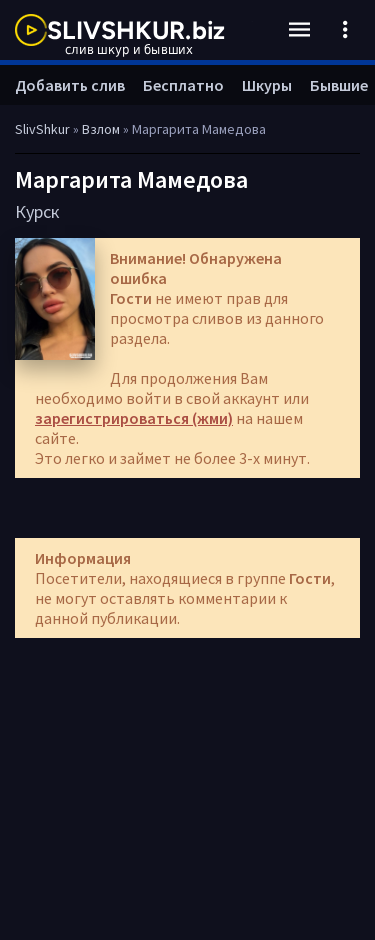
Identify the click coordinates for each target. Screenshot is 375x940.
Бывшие (339, 85)
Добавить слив (70, 85)
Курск (37, 211)
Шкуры (267, 85)
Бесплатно (183, 85)
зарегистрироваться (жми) (134, 418)
